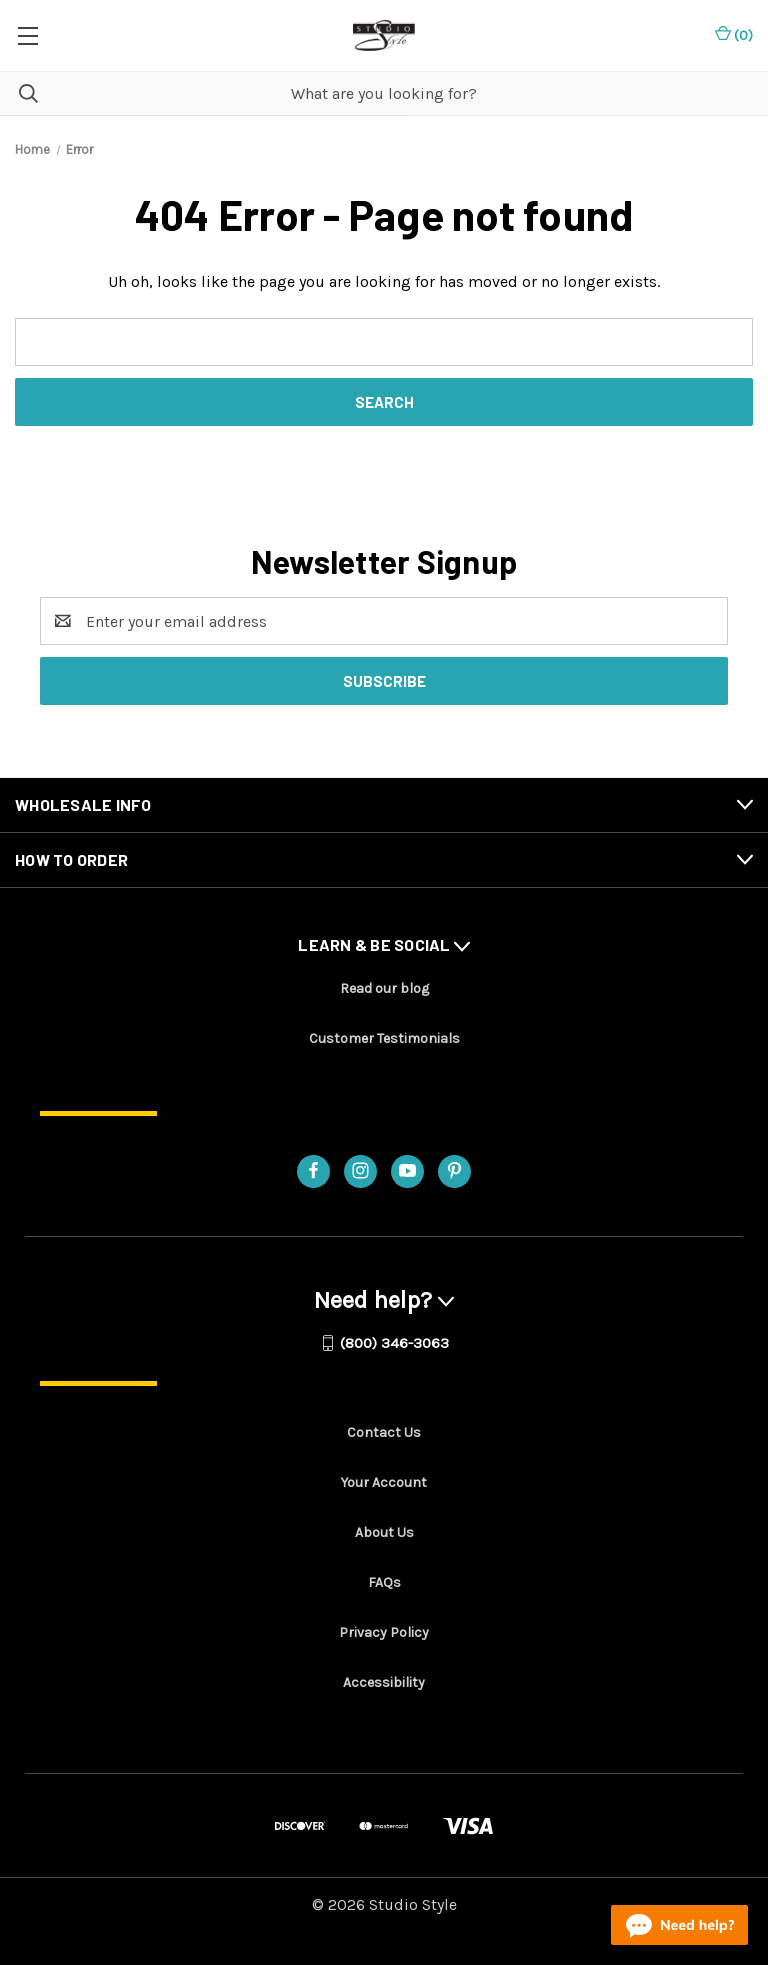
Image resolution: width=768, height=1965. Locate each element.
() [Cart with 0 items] (734, 34)
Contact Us (384, 1432)
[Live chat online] (679, 1925)
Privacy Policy (384, 1632)
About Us (384, 1532)
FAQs (384, 1582)
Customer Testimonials (384, 1038)
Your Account (384, 1482)
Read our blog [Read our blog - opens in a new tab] (384, 988)
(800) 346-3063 (394, 1343)
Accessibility (384, 1682)
